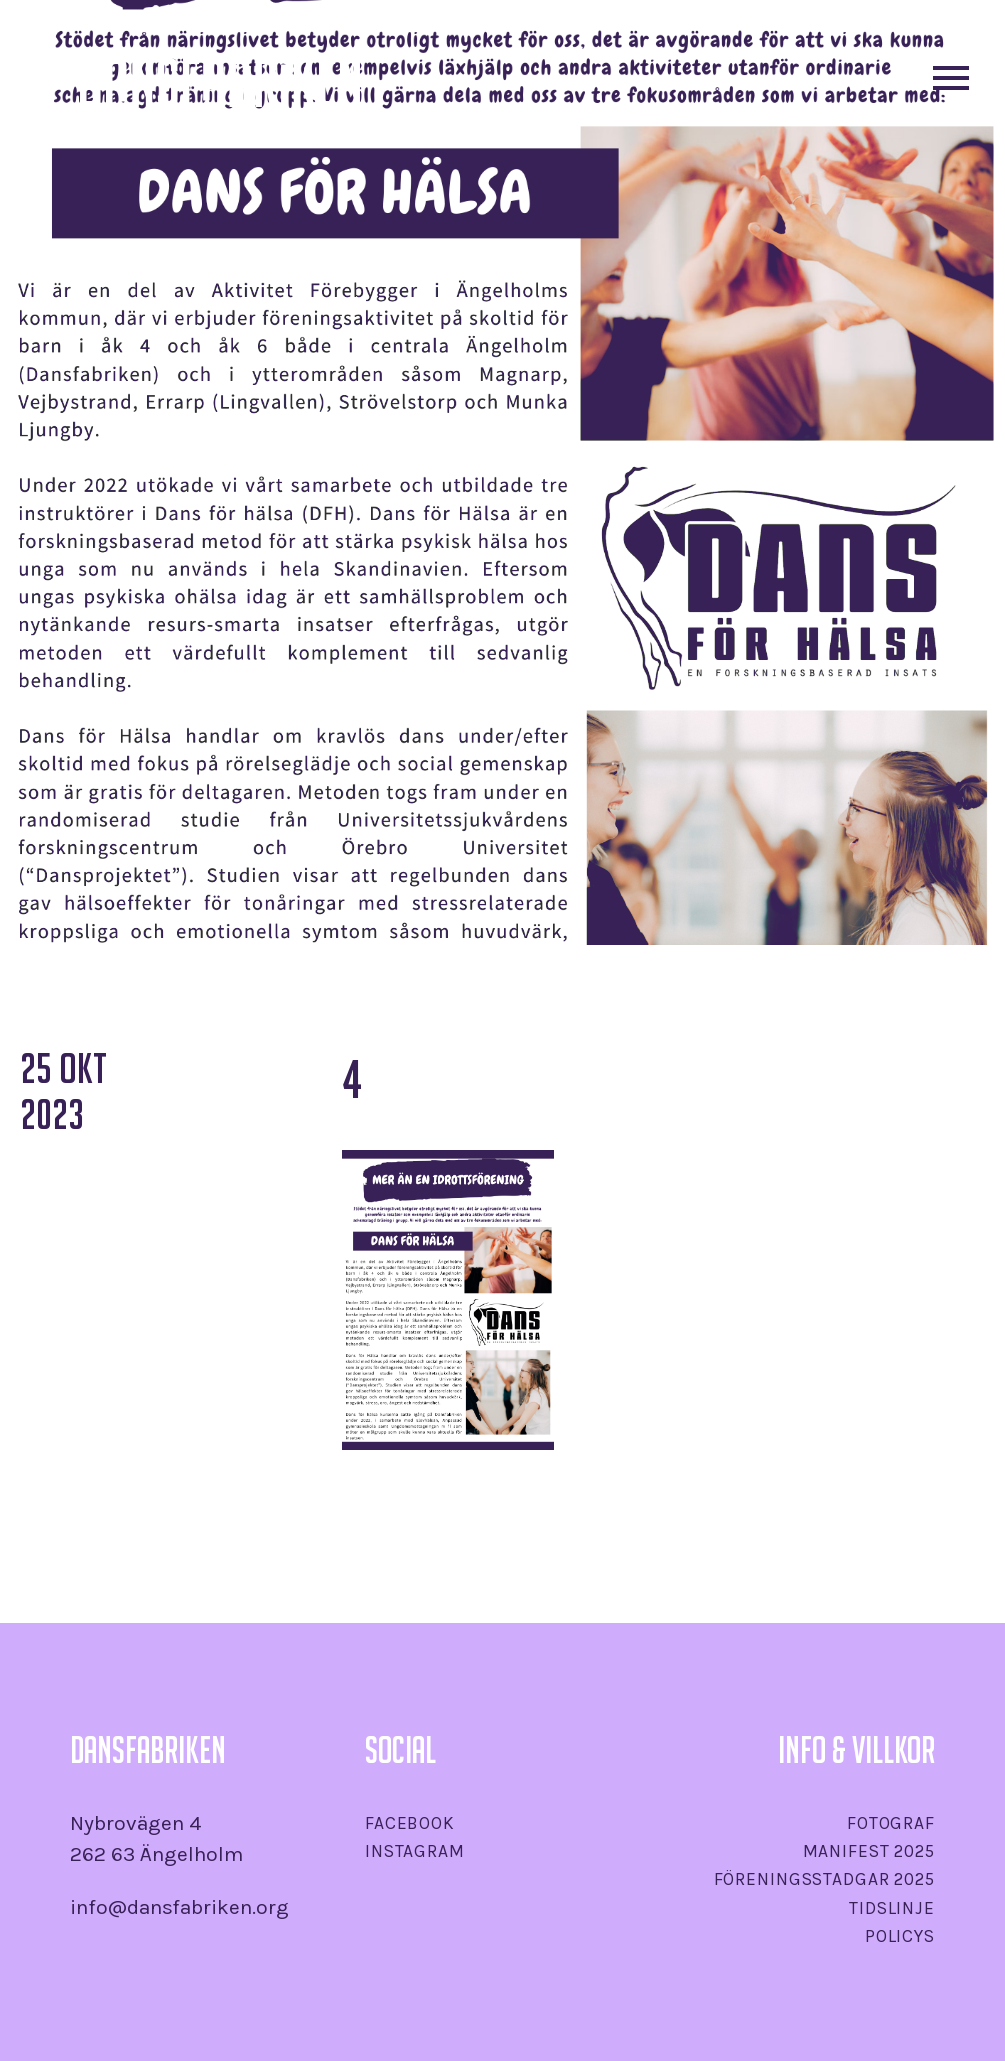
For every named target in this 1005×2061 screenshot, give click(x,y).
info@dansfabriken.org (179, 1907)
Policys (900, 1936)
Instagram (415, 1851)
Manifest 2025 (869, 1851)
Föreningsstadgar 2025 (824, 1879)
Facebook (410, 1823)
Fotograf (891, 1823)
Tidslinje (892, 1908)
